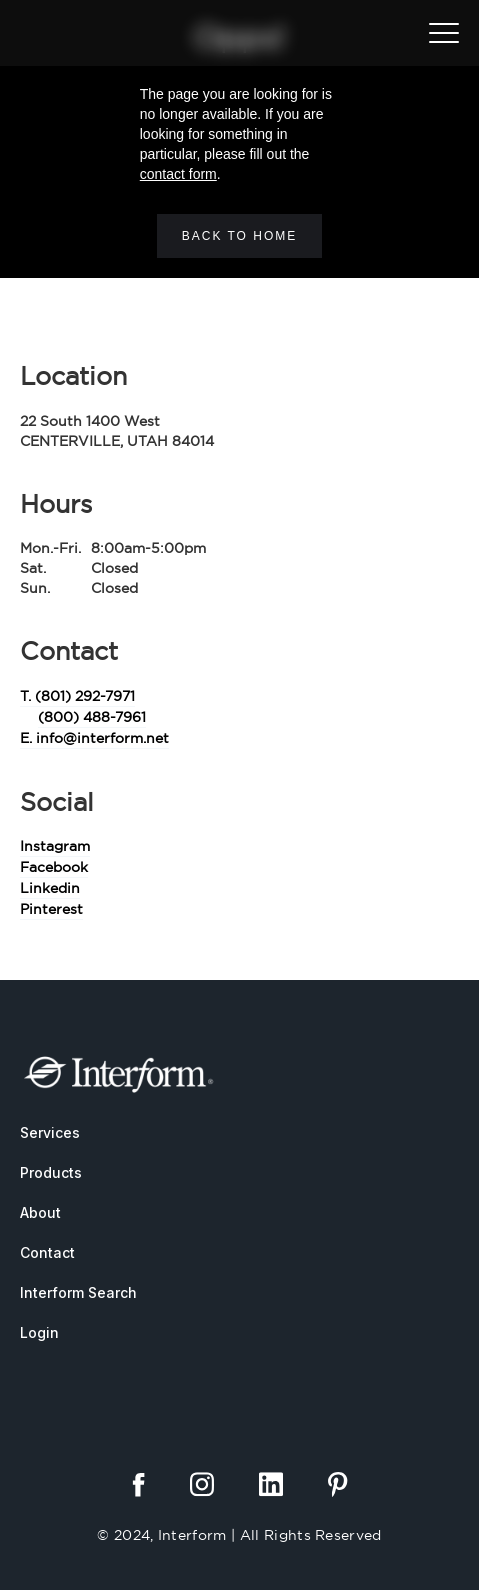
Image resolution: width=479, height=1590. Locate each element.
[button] (444, 33)
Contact (47, 1252)
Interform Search (78, 1292)
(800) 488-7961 (92, 717)
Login (39, 1332)
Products (51, 1172)
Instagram (55, 846)
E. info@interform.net (94, 738)
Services (50, 1132)
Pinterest (51, 909)
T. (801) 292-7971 (77, 696)
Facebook (54, 867)
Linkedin (50, 888)
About (40, 1212)
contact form (178, 174)
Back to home (240, 236)
